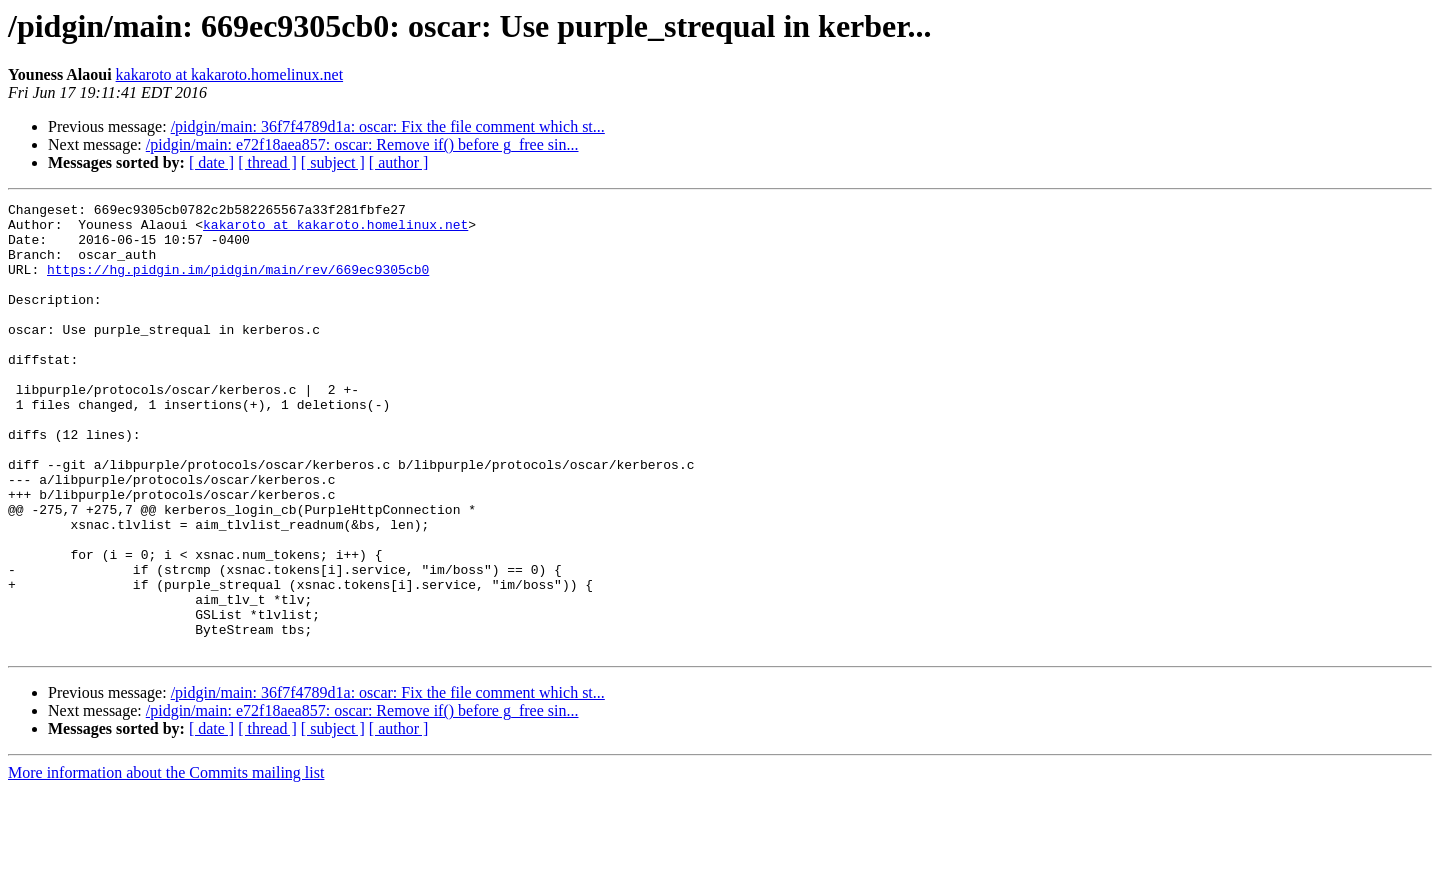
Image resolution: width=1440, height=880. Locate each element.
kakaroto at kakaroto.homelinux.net (229, 74)
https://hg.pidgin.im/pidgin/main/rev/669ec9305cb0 (238, 284)
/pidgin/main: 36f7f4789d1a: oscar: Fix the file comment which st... (388, 126)
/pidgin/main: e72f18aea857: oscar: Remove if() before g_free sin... (362, 144)
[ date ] (211, 162)
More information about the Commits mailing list (166, 862)
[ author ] (399, 162)
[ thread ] (267, 162)
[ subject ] (333, 162)
